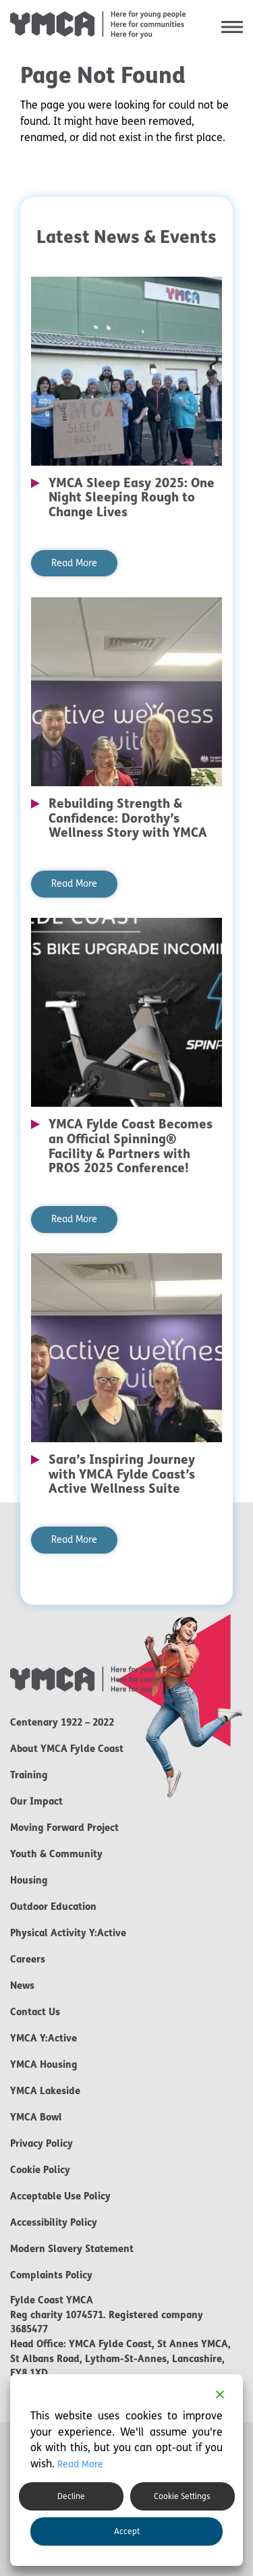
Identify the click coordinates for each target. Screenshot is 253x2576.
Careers (27, 1959)
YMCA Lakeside (45, 2091)
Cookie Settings (182, 2496)
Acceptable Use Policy (60, 2196)
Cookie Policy (40, 2170)
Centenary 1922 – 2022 (62, 1722)
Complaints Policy (51, 2275)
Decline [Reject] (71, 2496)
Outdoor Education (53, 1906)
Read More (74, 563)
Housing (29, 1880)
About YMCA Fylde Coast (66, 1749)
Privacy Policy (41, 2143)
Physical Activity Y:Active (68, 1933)
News (22, 1985)
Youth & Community (56, 1854)
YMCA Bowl (36, 2117)
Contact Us (35, 2012)
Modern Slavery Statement (72, 2249)
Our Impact (36, 1801)
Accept (127, 2531)
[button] (232, 27)
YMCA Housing (44, 2064)
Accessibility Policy (53, 2222)
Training (29, 1775)
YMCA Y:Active (43, 2038)
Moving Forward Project (64, 1827)
